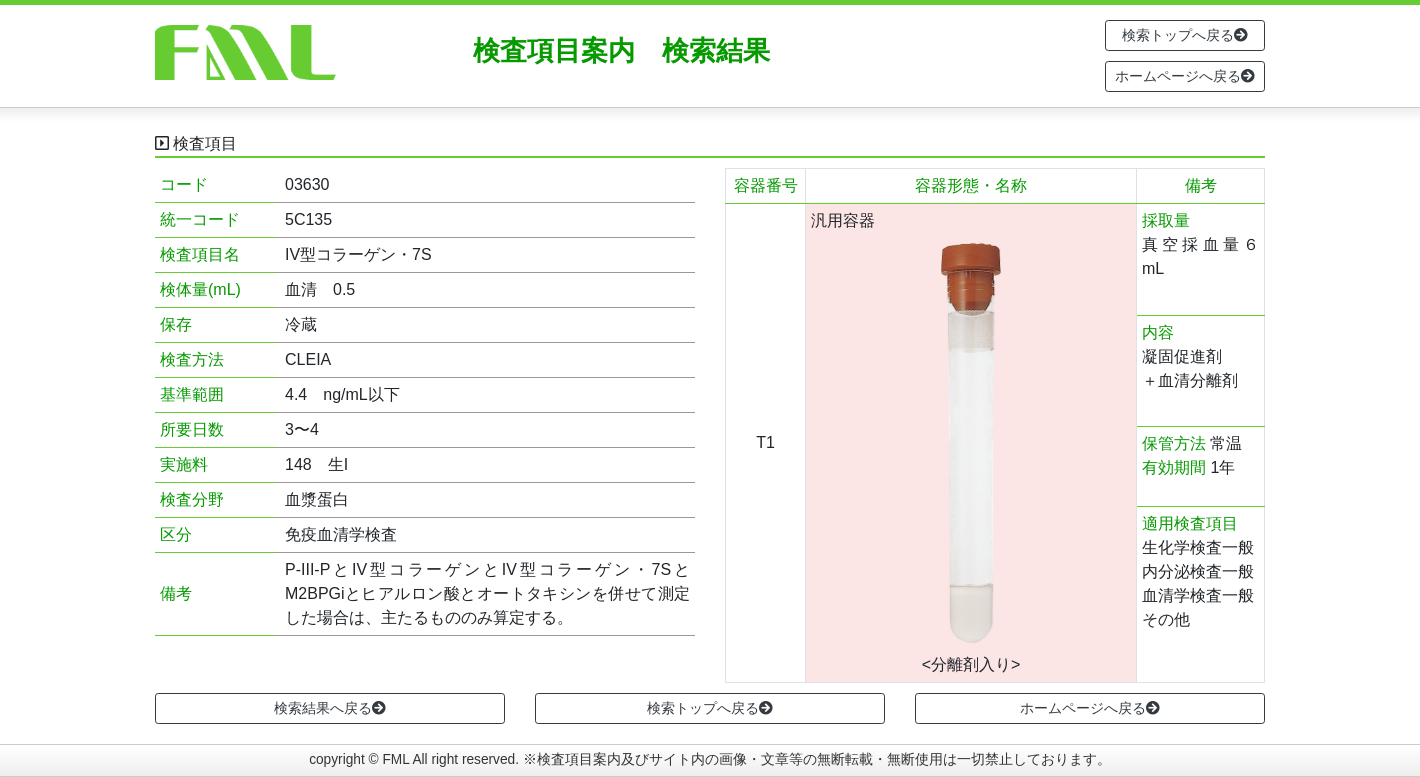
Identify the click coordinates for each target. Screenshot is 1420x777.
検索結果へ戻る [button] (330, 708)
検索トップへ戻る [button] (1185, 35)
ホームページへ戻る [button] (1185, 76)
